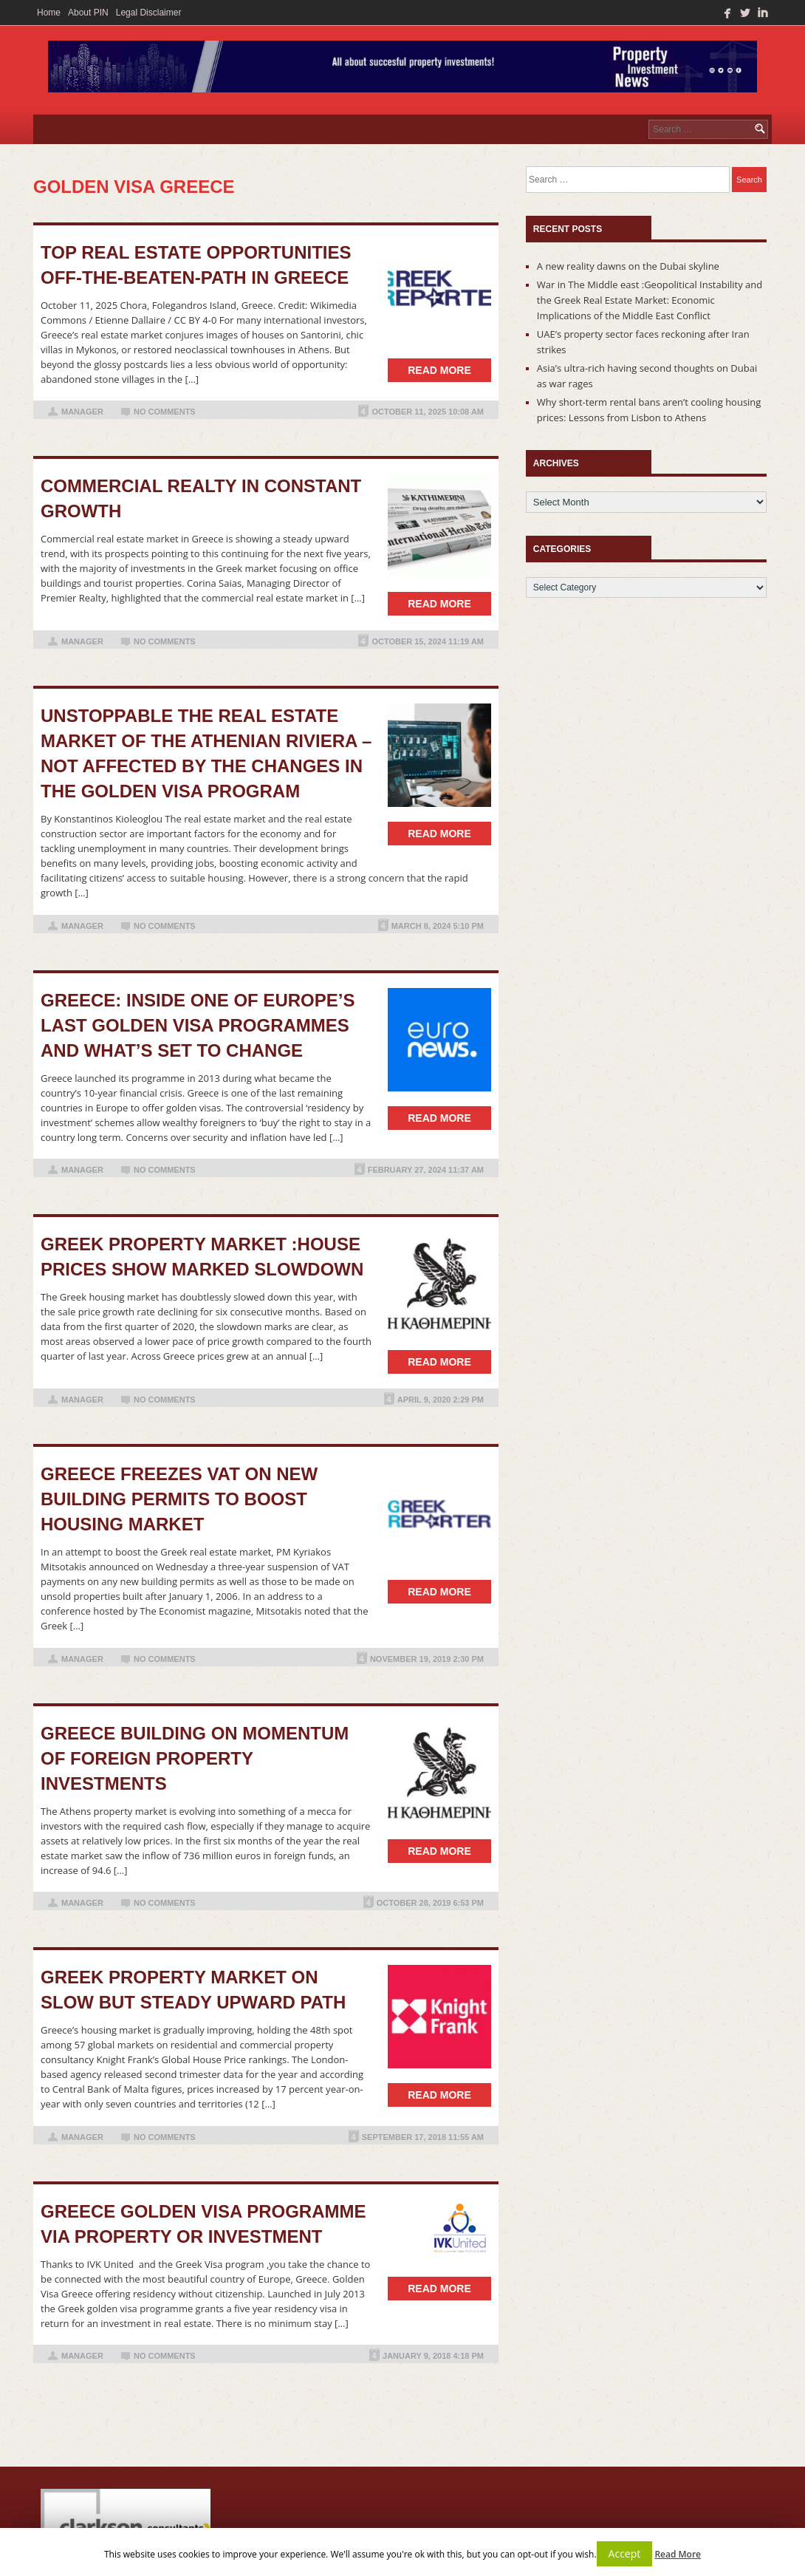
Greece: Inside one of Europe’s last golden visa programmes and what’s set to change (197, 1025)
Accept (625, 2553)
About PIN (88, 12)
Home (49, 12)
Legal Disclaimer (149, 12)
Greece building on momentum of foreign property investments (195, 1758)
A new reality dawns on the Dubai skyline (628, 266)
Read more (439, 370)
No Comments (165, 411)
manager (82, 411)
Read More (677, 2554)
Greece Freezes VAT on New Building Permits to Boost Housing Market (179, 1499)
